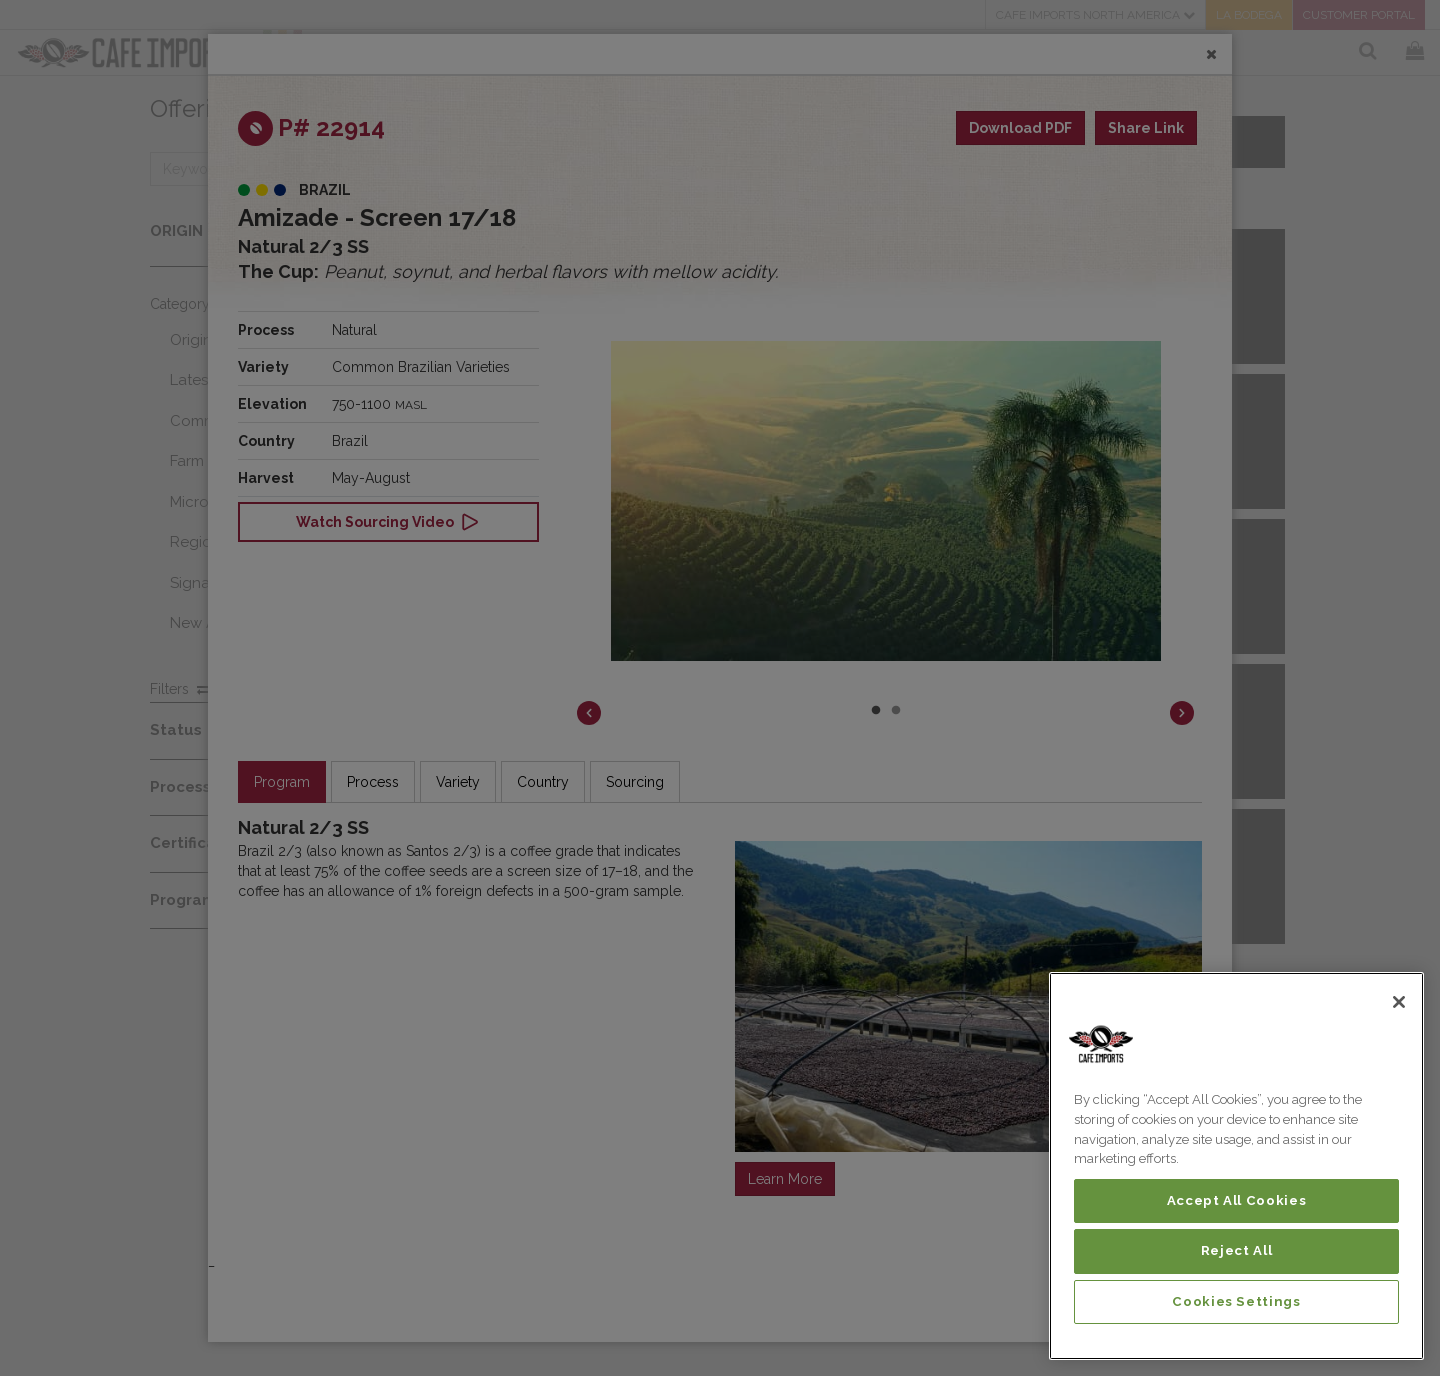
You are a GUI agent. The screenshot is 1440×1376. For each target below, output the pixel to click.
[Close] (1399, 1002)
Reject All (1237, 1250)
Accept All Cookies (1237, 1200)
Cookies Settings (1236, 1301)
